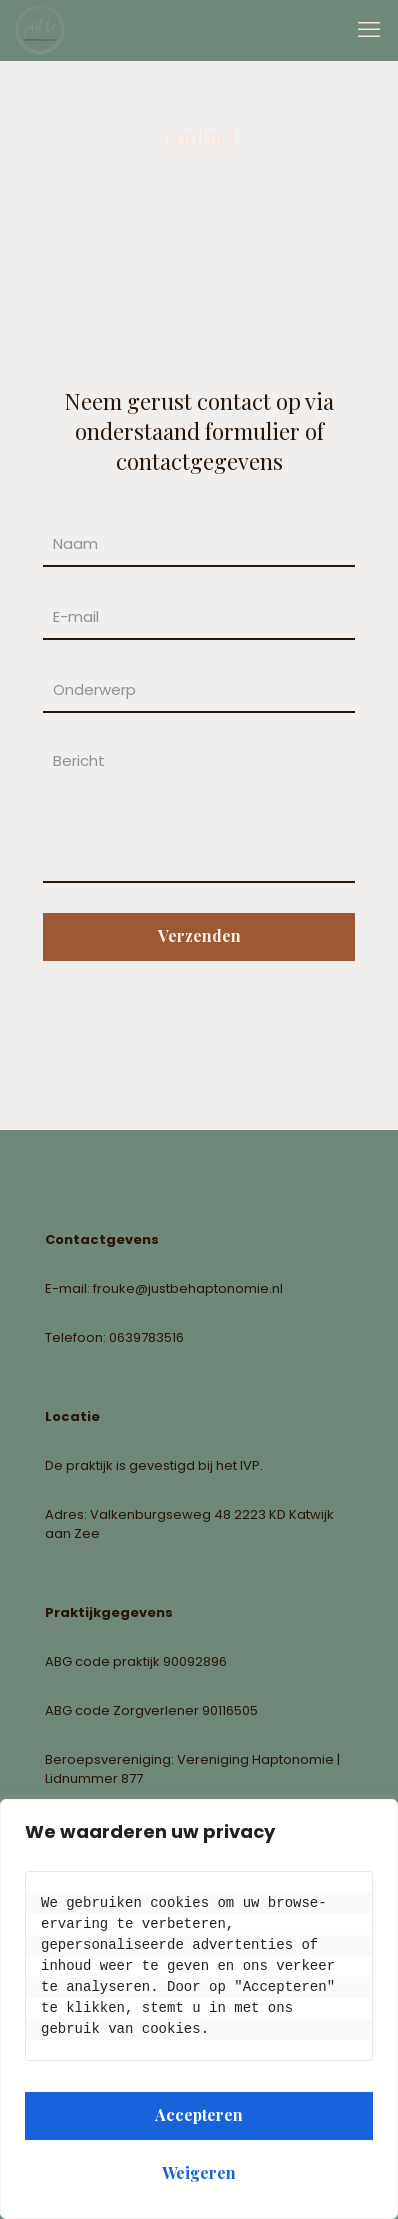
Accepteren (199, 2114)
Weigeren (199, 2172)
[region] (199, 2009)
